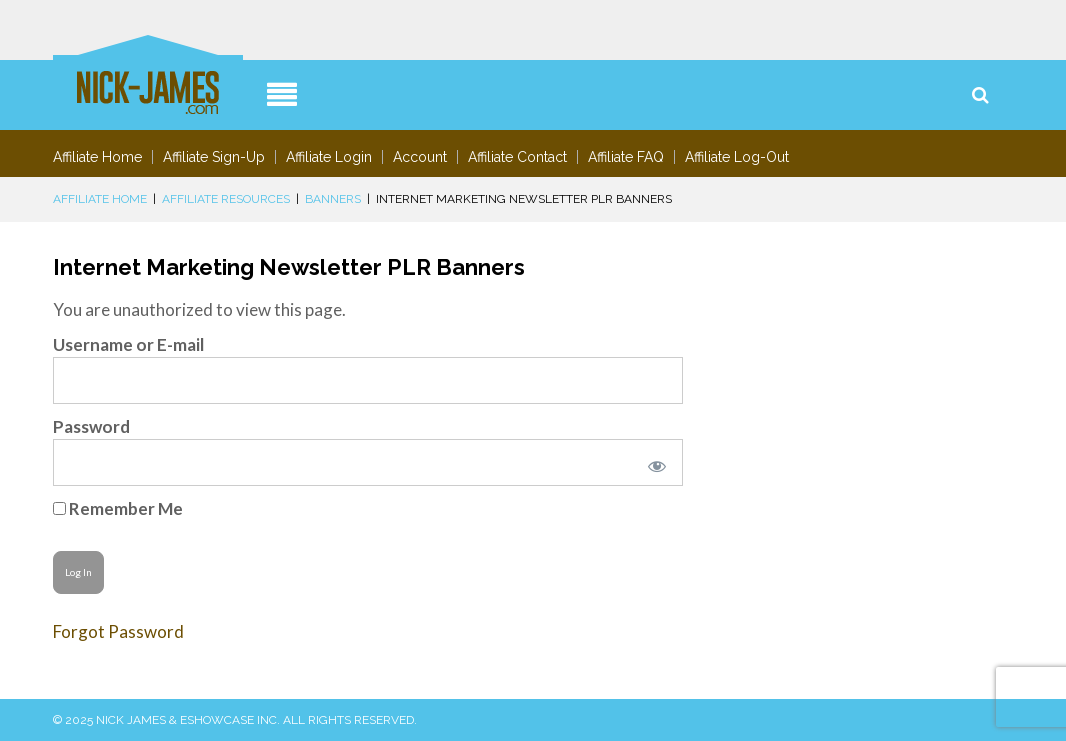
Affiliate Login (329, 157)
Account (420, 157)
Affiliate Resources (226, 199)
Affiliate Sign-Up (214, 157)
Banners (333, 199)
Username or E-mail (128, 344)
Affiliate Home (97, 157)
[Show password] (653, 462)
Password (91, 426)
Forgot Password (118, 631)
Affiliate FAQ (626, 157)
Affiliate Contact (517, 157)
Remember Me (118, 508)
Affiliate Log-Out (737, 157)
